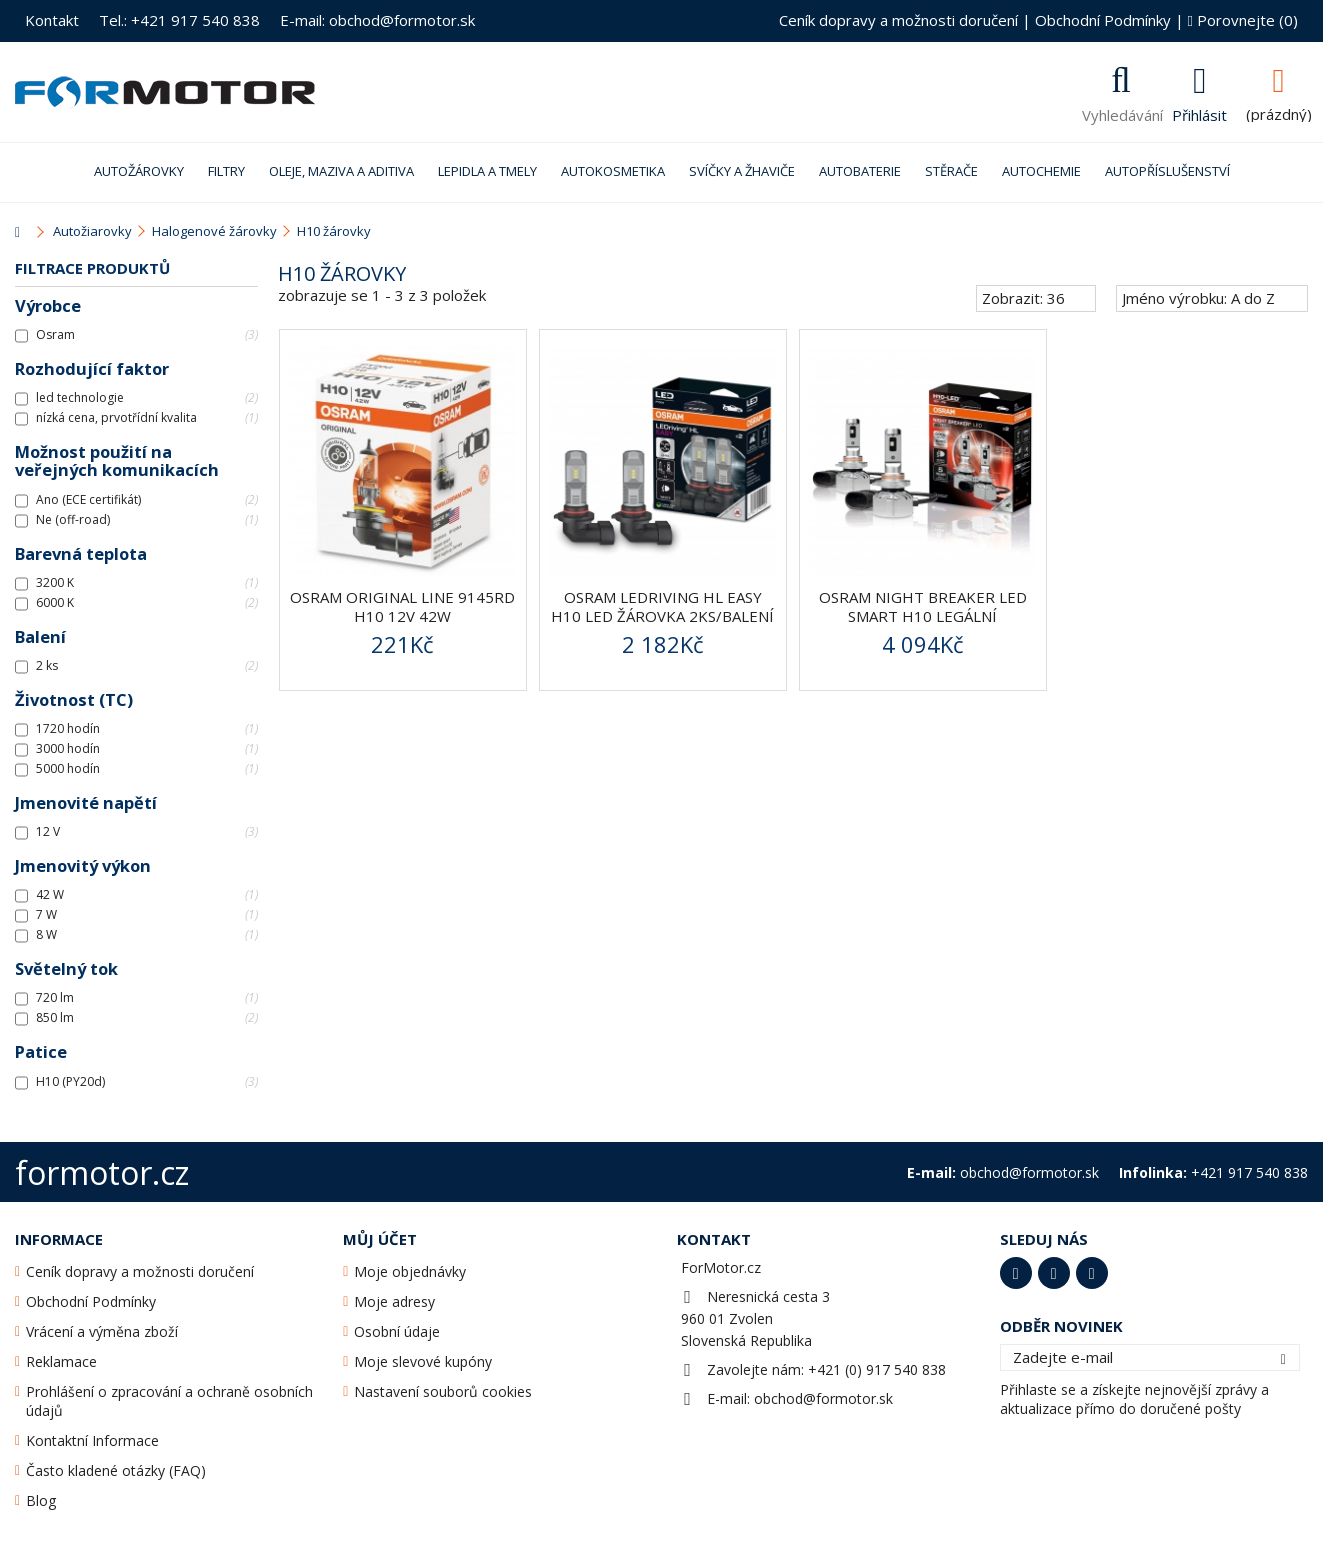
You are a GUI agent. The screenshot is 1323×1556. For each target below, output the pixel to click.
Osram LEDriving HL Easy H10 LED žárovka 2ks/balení (662, 606)
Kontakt (52, 20)
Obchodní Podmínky (1103, 20)
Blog (41, 1500)
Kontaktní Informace (92, 1440)
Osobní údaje (397, 1331)
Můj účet (380, 1239)
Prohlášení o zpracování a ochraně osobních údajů (169, 1401)
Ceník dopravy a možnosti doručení (898, 20)
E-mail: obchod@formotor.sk (377, 20)
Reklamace (61, 1361)
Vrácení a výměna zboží (102, 1331)
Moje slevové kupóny (423, 1361)
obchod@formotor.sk (823, 1398)
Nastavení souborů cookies (443, 1391)
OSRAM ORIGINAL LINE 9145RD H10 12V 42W (402, 606)
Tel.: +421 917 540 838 (179, 20)
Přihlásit (1199, 113)
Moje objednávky (410, 1271)
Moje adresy (394, 1301)
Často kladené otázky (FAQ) (116, 1470)
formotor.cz (102, 1172)
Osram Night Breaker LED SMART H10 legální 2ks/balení (923, 616)
